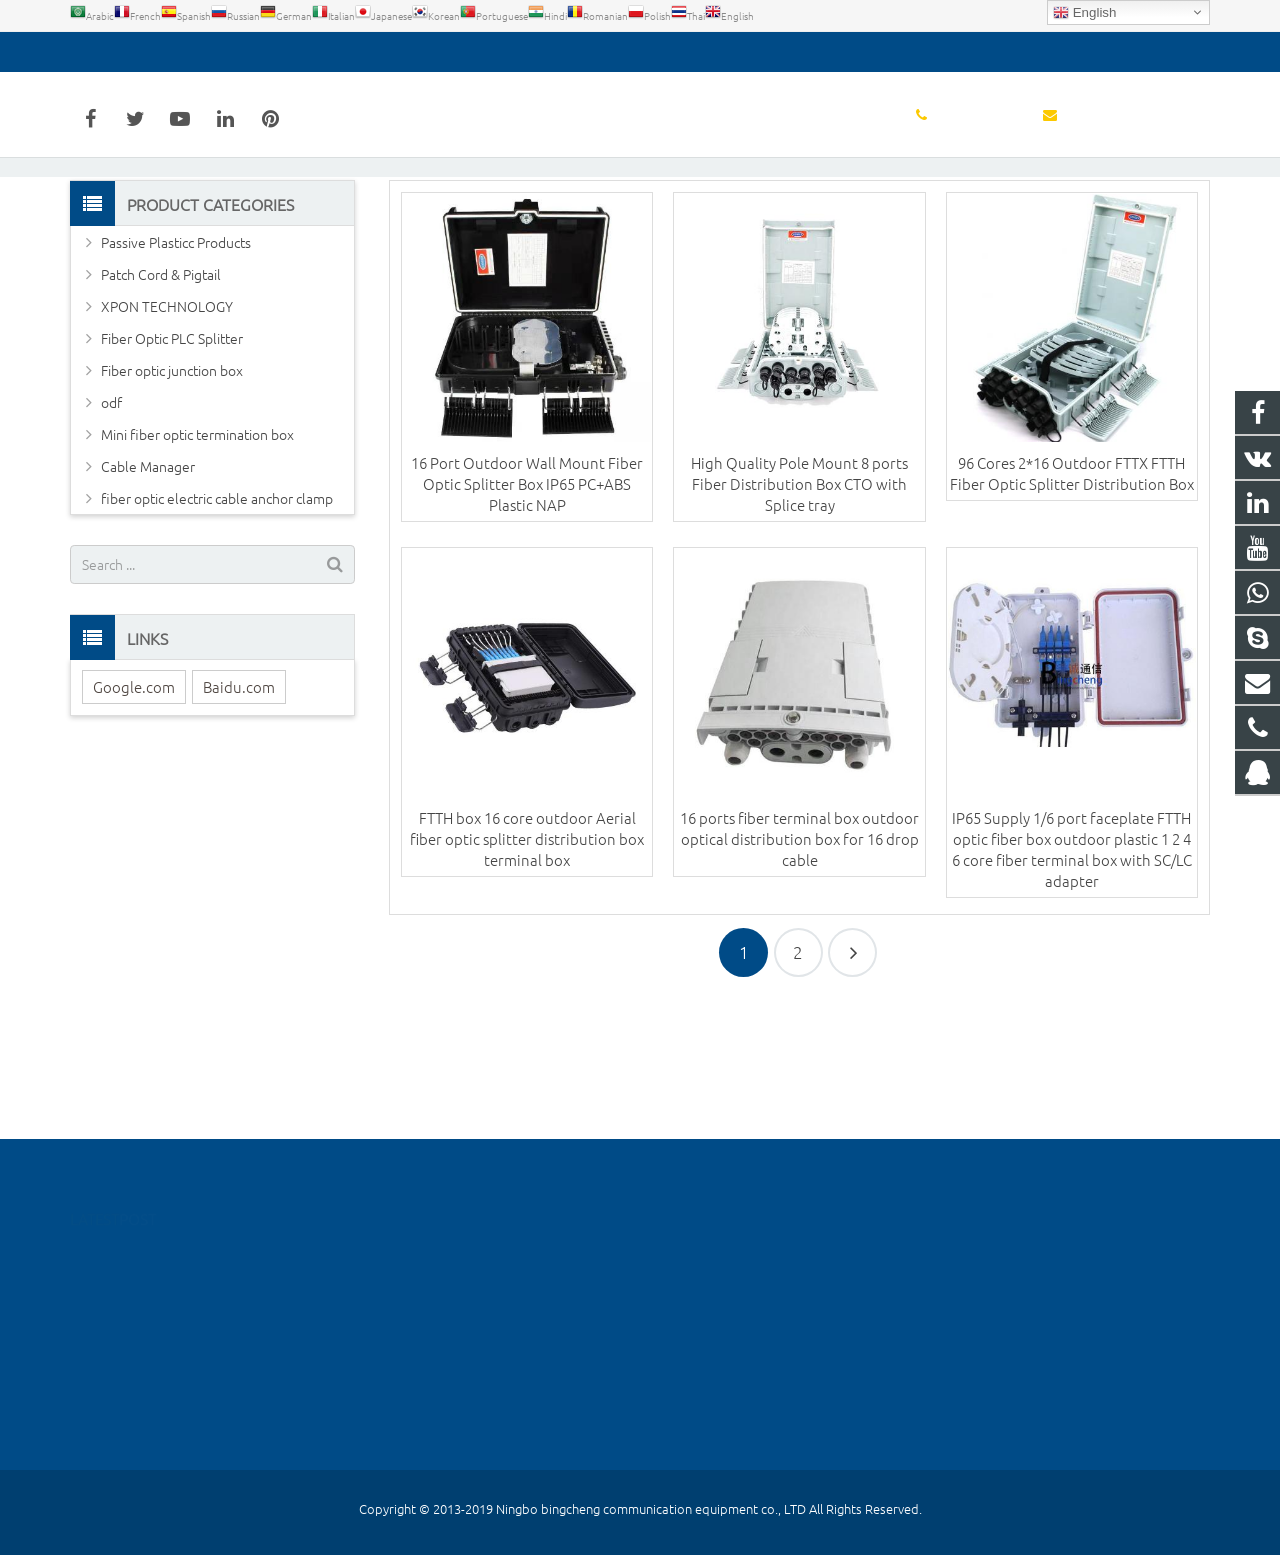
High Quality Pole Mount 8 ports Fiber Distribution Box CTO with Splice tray (799, 607)
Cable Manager (148, 590)
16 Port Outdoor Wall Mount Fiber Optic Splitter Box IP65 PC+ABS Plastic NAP (527, 607)
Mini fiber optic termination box (197, 558)
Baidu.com (239, 810)
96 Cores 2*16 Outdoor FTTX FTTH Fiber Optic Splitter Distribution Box (1072, 597)
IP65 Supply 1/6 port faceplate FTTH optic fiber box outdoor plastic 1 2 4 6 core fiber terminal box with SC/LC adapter (1072, 974)
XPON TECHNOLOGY (167, 430)
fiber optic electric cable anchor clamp (217, 622)
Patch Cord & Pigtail (161, 398)
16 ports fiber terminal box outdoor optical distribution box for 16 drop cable (799, 963)
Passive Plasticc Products (176, 366)
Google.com (134, 810)
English (1084, 13)
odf (111, 526)
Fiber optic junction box (172, 494)
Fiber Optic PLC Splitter (172, 462)
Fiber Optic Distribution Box (640, 207)
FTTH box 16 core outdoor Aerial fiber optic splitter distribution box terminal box (527, 963)
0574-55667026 (134, 52)
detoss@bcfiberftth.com (289, 52)
